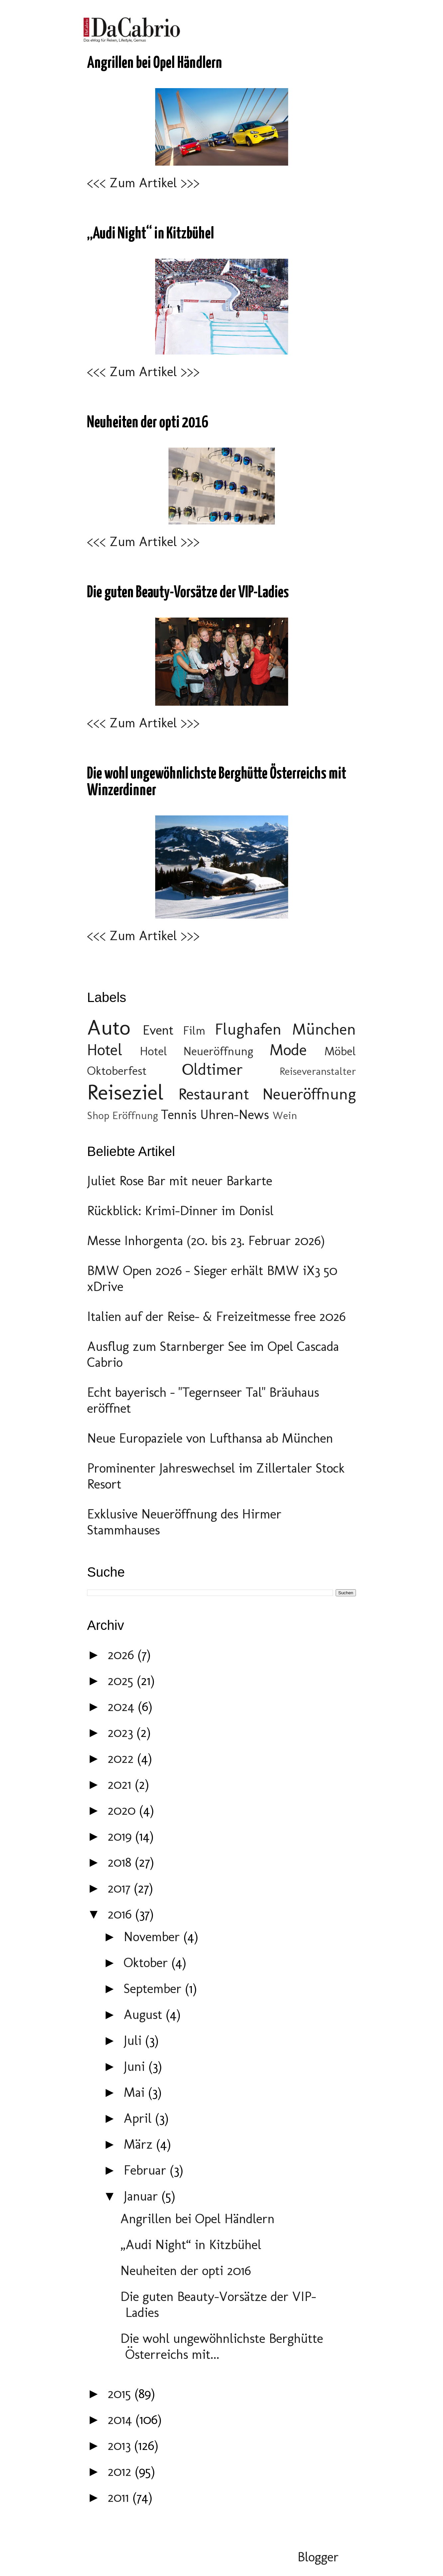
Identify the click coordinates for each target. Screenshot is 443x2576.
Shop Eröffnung (122, 1115)
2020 (123, 1810)
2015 (121, 2393)
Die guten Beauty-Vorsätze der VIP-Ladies (188, 593)
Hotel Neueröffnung (196, 1051)
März (140, 2144)
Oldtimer (212, 1069)
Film (194, 1030)
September (154, 1988)
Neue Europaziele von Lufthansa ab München (210, 1438)
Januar (143, 2196)
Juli (134, 2040)
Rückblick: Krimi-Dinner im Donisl (180, 1210)
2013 (121, 2445)
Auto (108, 1027)
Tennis (178, 1114)
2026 (123, 1654)
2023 (122, 1732)
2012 (121, 2471)
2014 (122, 2419)
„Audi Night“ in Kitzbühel (150, 234)
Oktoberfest (117, 1071)
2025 (122, 1680)
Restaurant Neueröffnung (267, 1093)
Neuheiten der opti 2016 (147, 423)
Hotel (104, 1049)
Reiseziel (125, 1092)
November (153, 1936)
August (145, 2014)
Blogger (318, 2557)
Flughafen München (285, 1029)
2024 (123, 1706)
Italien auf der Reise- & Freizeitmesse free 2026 (216, 1316)
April (139, 2118)
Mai (136, 2092)
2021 (121, 1784)
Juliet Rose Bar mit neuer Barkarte (179, 1181)
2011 (120, 2497)
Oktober (147, 1962)
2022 (122, 1758)
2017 (121, 1888)
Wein (285, 1115)
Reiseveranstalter (317, 1071)
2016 (121, 1914)
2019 (121, 1836)
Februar (147, 2170)
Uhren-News (234, 1114)
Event (158, 1030)
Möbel (340, 1051)
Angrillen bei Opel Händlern (154, 63)
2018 (121, 1862)
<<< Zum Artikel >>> (143, 183)
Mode (288, 1049)
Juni (136, 2066)
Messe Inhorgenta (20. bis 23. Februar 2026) (206, 1240)
